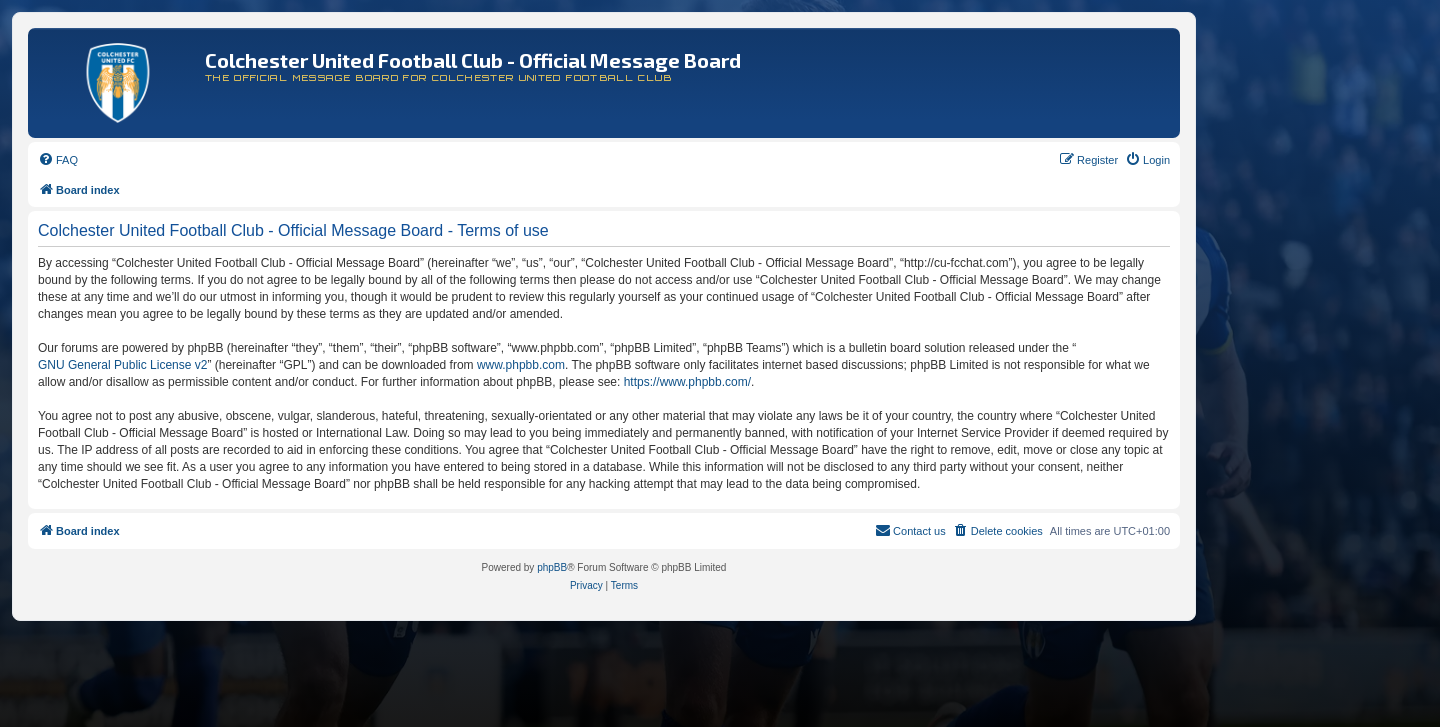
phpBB (552, 567)
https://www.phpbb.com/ (687, 382)
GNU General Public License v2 (122, 365)
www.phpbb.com (521, 365)
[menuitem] (58, 160)
